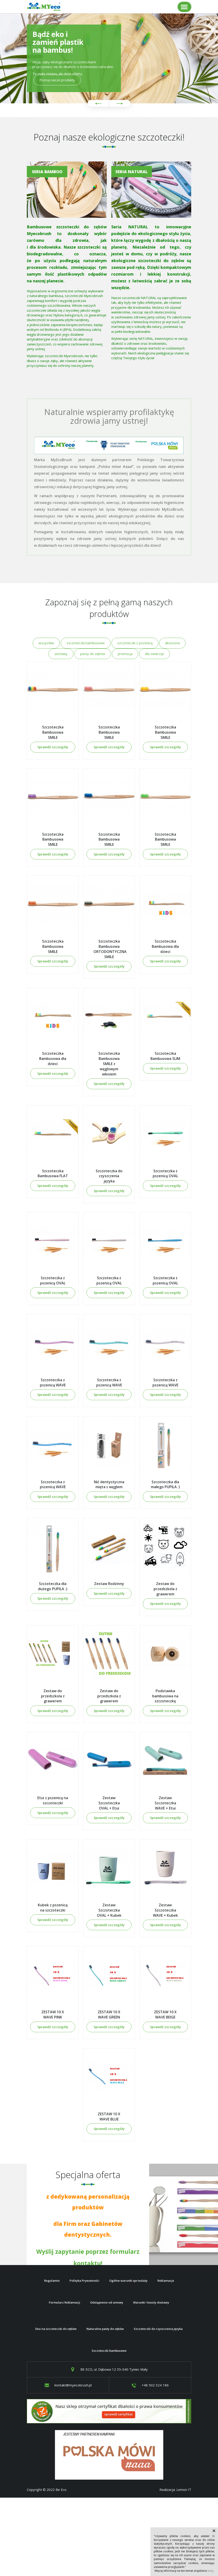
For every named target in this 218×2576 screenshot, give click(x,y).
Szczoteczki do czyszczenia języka (158, 2407)
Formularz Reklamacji (64, 2381)
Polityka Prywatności (84, 2359)
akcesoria (172, 643)
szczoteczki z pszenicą (134, 643)
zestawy (61, 653)
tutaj (210, 2571)
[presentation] (98, 103)
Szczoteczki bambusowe (109, 2429)
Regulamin (52, 2359)
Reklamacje (165, 2359)
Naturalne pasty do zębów (105, 2407)
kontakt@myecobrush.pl (73, 2463)
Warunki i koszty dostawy (151, 2381)
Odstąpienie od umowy (106, 2381)
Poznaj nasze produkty (57, 80)
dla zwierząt (154, 653)
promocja (125, 653)
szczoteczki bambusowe (86, 643)
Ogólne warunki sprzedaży (128, 2359)
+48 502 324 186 (155, 2463)
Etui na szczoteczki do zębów (56, 2407)
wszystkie (46, 643)
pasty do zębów (92, 653)
